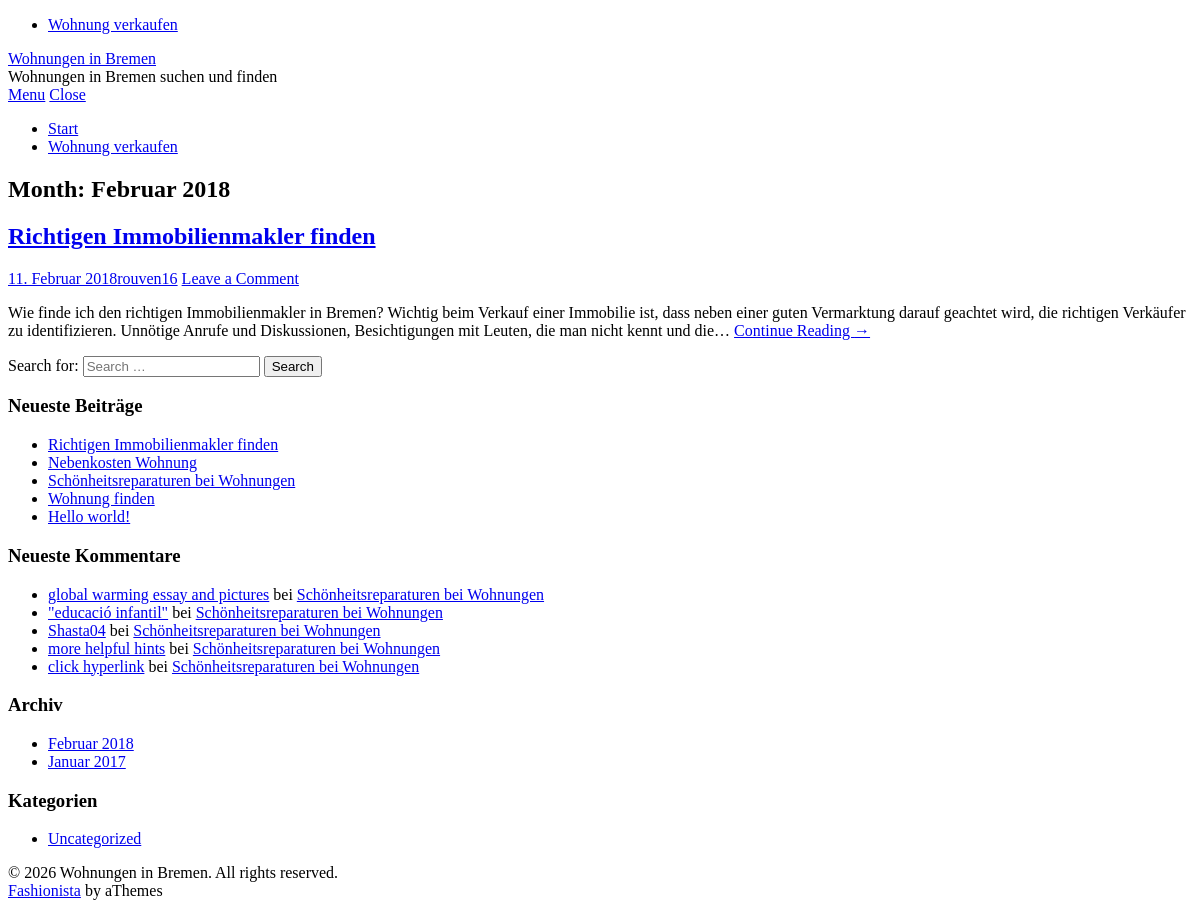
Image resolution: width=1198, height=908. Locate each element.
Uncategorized (94, 838)
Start (63, 128)
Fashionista (44, 890)
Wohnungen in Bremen (82, 58)
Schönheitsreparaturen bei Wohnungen (171, 480)
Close (67, 94)
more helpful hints (106, 648)
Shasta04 (77, 630)
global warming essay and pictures (158, 594)
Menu (26, 94)
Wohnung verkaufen (113, 24)
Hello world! (89, 516)
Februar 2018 (91, 743)
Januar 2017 (87, 761)
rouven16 (147, 278)
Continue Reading (802, 330)
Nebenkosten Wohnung (122, 462)
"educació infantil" (108, 612)
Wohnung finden (101, 498)
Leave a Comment (240, 278)
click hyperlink (96, 666)
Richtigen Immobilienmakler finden (192, 236)
